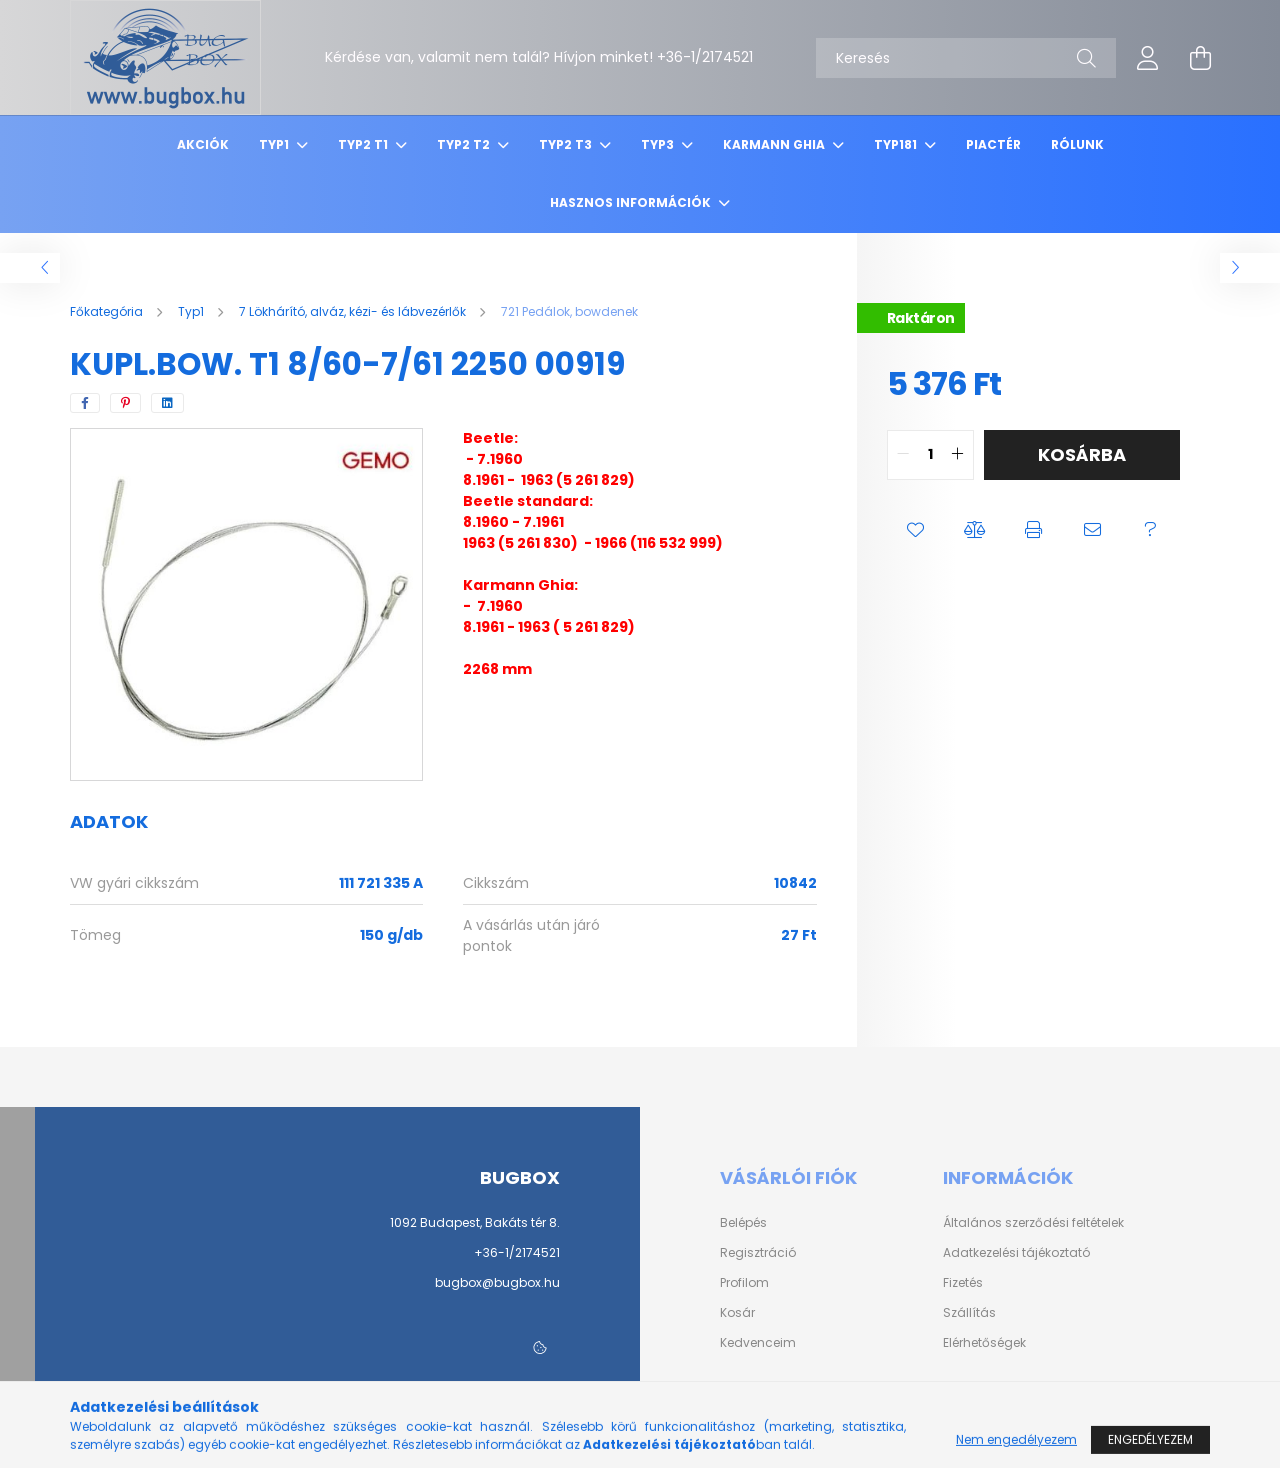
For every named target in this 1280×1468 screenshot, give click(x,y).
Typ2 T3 (567, 144)
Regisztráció (758, 1253)
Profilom (744, 1283)
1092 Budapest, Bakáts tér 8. (475, 1222)
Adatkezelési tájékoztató (1016, 1253)
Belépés (743, 1223)
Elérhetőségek (984, 1343)
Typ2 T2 (465, 144)
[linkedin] (167, 403)
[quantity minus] (903, 455)
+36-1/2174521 (517, 1252)
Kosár (737, 1313)
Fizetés (963, 1283)
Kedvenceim (758, 1343)
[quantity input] (930, 455)
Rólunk (1077, 144)
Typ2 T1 (364, 144)
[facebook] (85, 403)
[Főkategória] (108, 311)
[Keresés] (966, 58)
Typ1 (275, 144)
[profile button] (1148, 58)
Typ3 (659, 144)
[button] (916, 530)
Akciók (203, 144)
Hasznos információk (632, 202)
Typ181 (897, 144)
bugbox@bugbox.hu (497, 1282)
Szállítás (969, 1313)
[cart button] (1200, 58)
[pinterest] (125, 403)
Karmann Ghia (775, 144)
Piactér (993, 144)
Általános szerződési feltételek (1033, 1223)
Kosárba (1082, 454)
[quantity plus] (958, 455)
